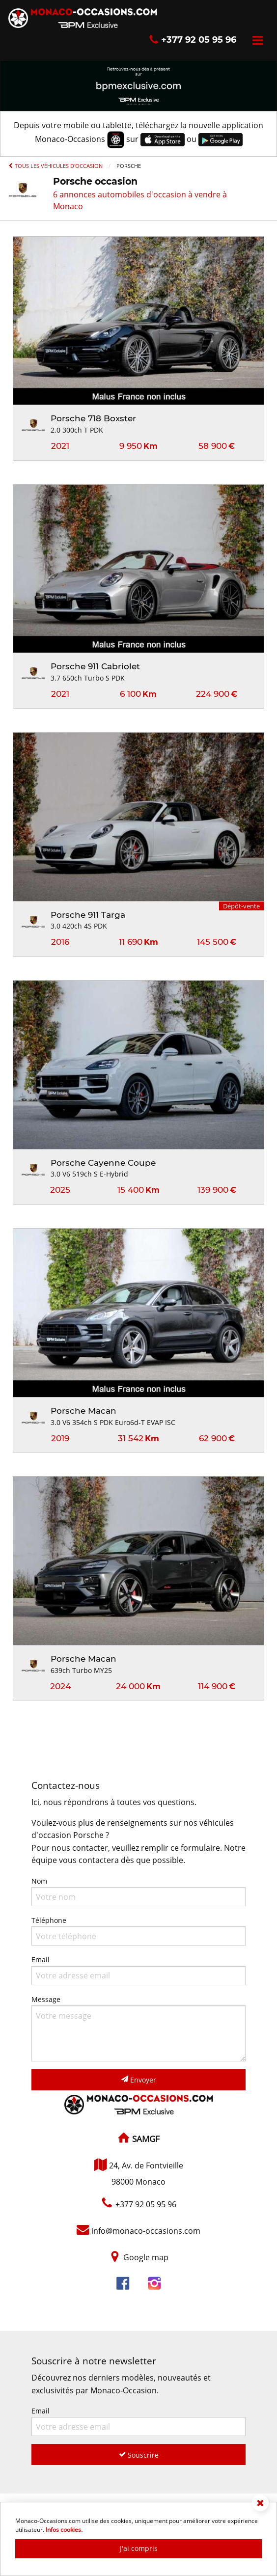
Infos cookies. (64, 2529)
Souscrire (139, 2455)
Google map (145, 2257)
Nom (138, 1891)
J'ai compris (139, 2548)
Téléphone (138, 1931)
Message (138, 2028)
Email (138, 1970)
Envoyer (138, 2079)
